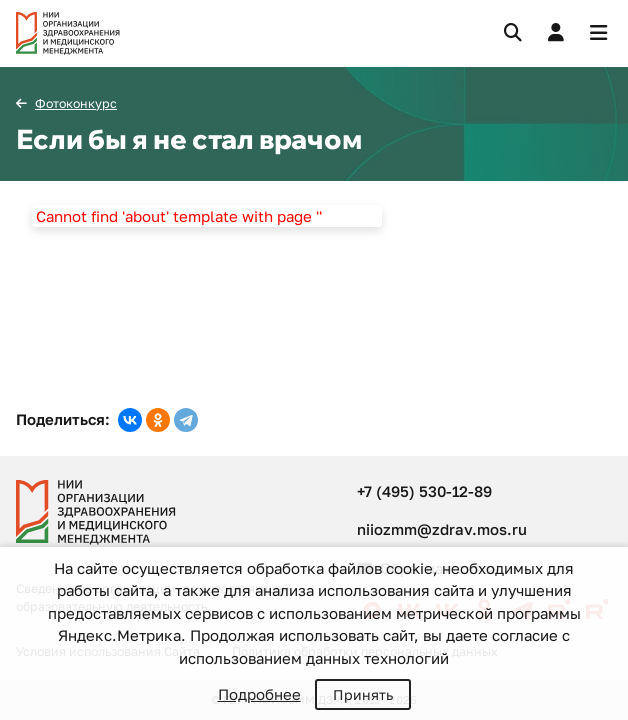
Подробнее (259, 694)
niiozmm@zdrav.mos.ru (442, 529)
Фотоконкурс (76, 103)
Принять (363, 694)
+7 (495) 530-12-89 (424, 491)
